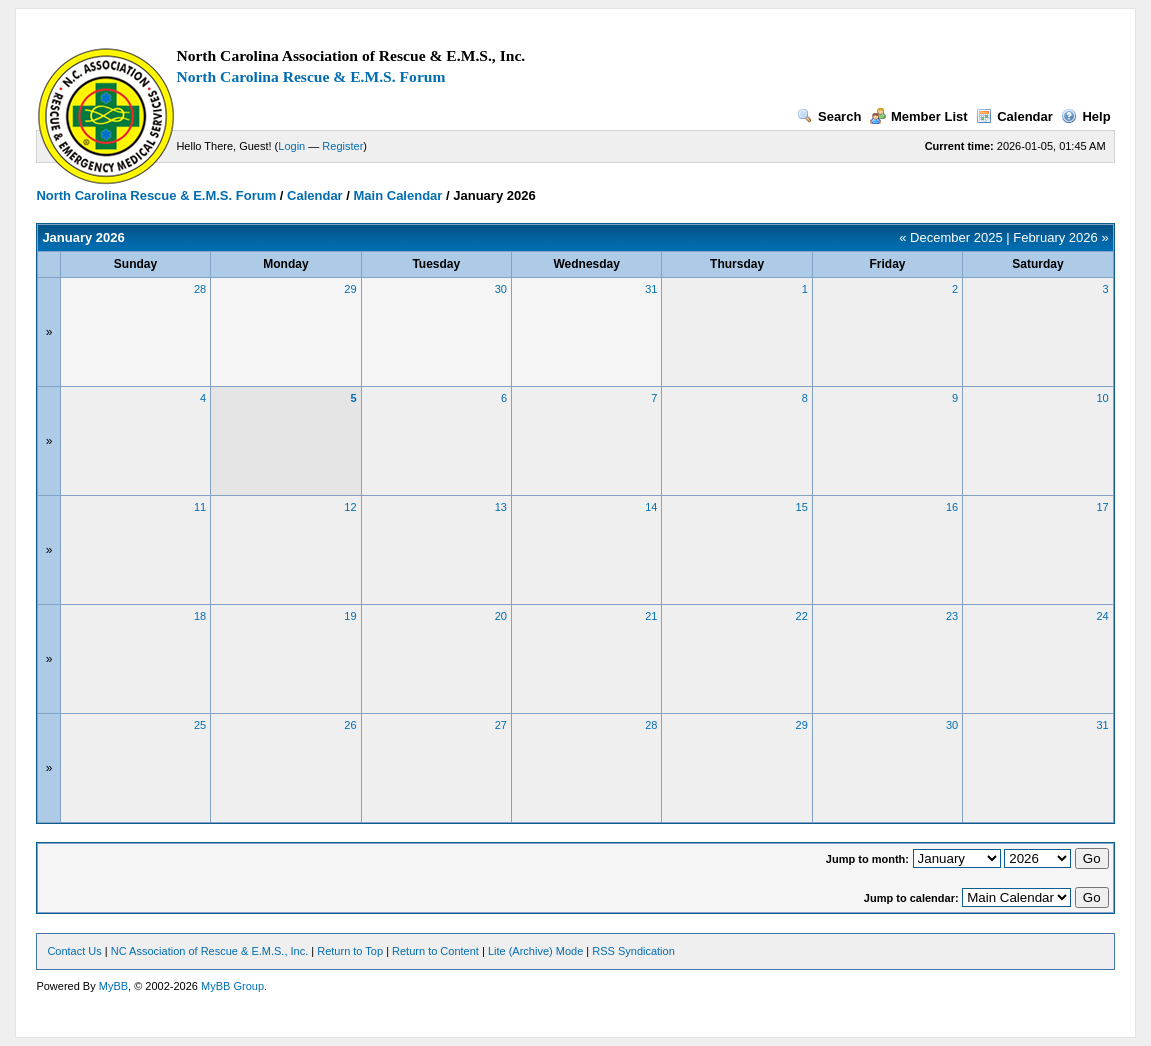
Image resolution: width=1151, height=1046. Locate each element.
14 (651, 507)
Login (291, 146)
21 (651, 616)
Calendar (1014, 116)
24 (1102, 616)
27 (501, 725)
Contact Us (74, 951)
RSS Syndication (633, 951)
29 (350, 289)
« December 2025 (950, 237)
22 (802, 616)
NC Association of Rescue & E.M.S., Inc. (209, 951)
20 (501, 616)
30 (501, 289)
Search (829, 116)
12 (350, 507)
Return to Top (350, 951)
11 (200, 507)
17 (1102, 507)
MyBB (113, 986)
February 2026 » (1060, 237)
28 (200, 289)
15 (802, 507)
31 (651, 289)
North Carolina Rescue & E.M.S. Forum (310, 76)
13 (501, 507)
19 (350, 616)
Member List (919, 116)
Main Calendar (398, 195)
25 (200, 725)
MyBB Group (232, 986)
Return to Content (435, 951)
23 (952, 616)
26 (350, 725)
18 (200, 616)
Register (342, 146)
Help (1085, 116)
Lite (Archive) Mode (535, 951)
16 (952, 507)
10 (1102, 398)
